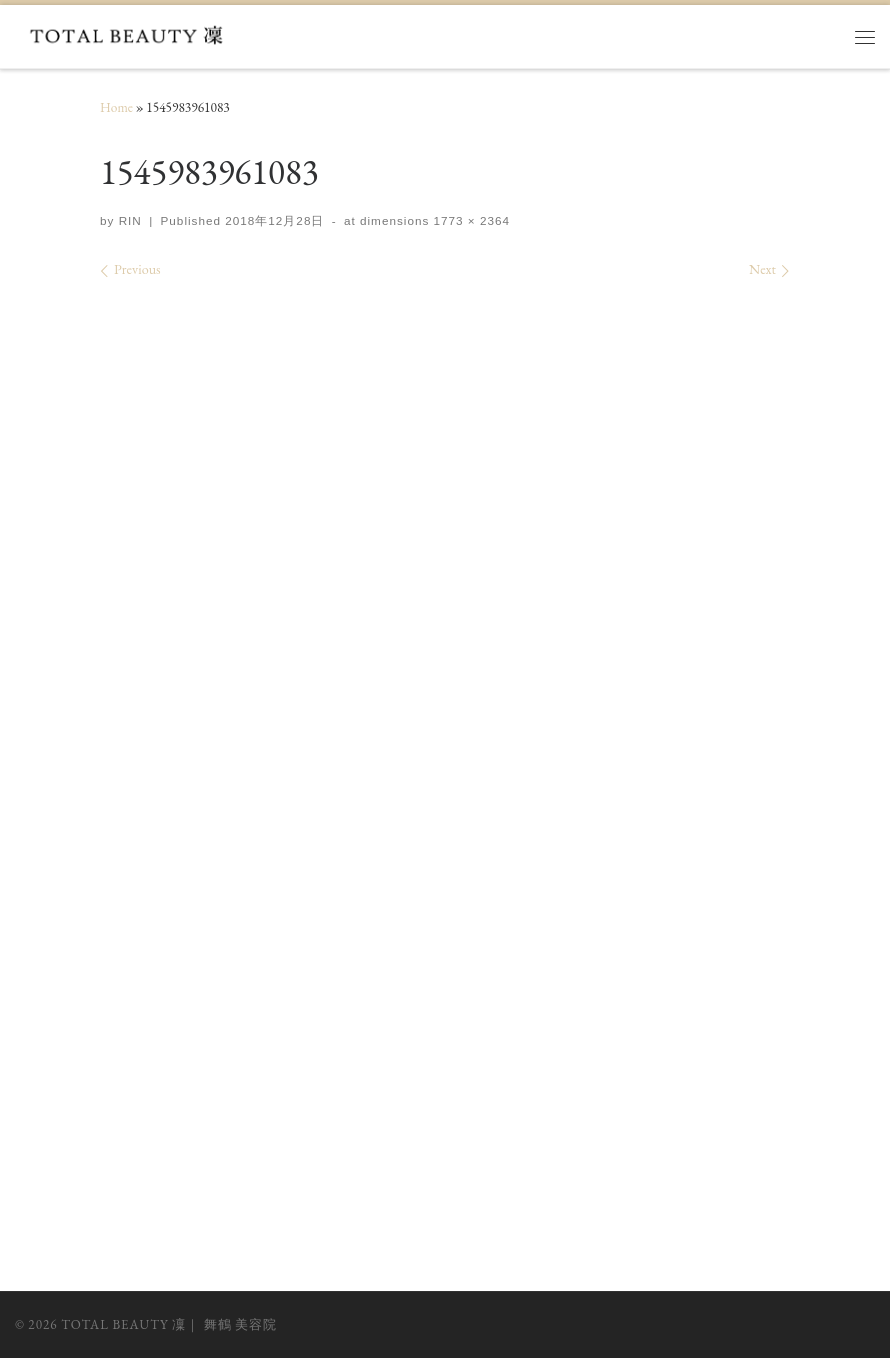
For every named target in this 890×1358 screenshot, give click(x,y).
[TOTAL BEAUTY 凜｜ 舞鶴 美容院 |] (131, 33)
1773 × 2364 (469, 220)
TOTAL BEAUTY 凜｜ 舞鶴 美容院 (169, 1324)
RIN (130, 220)
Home (116, 107)
